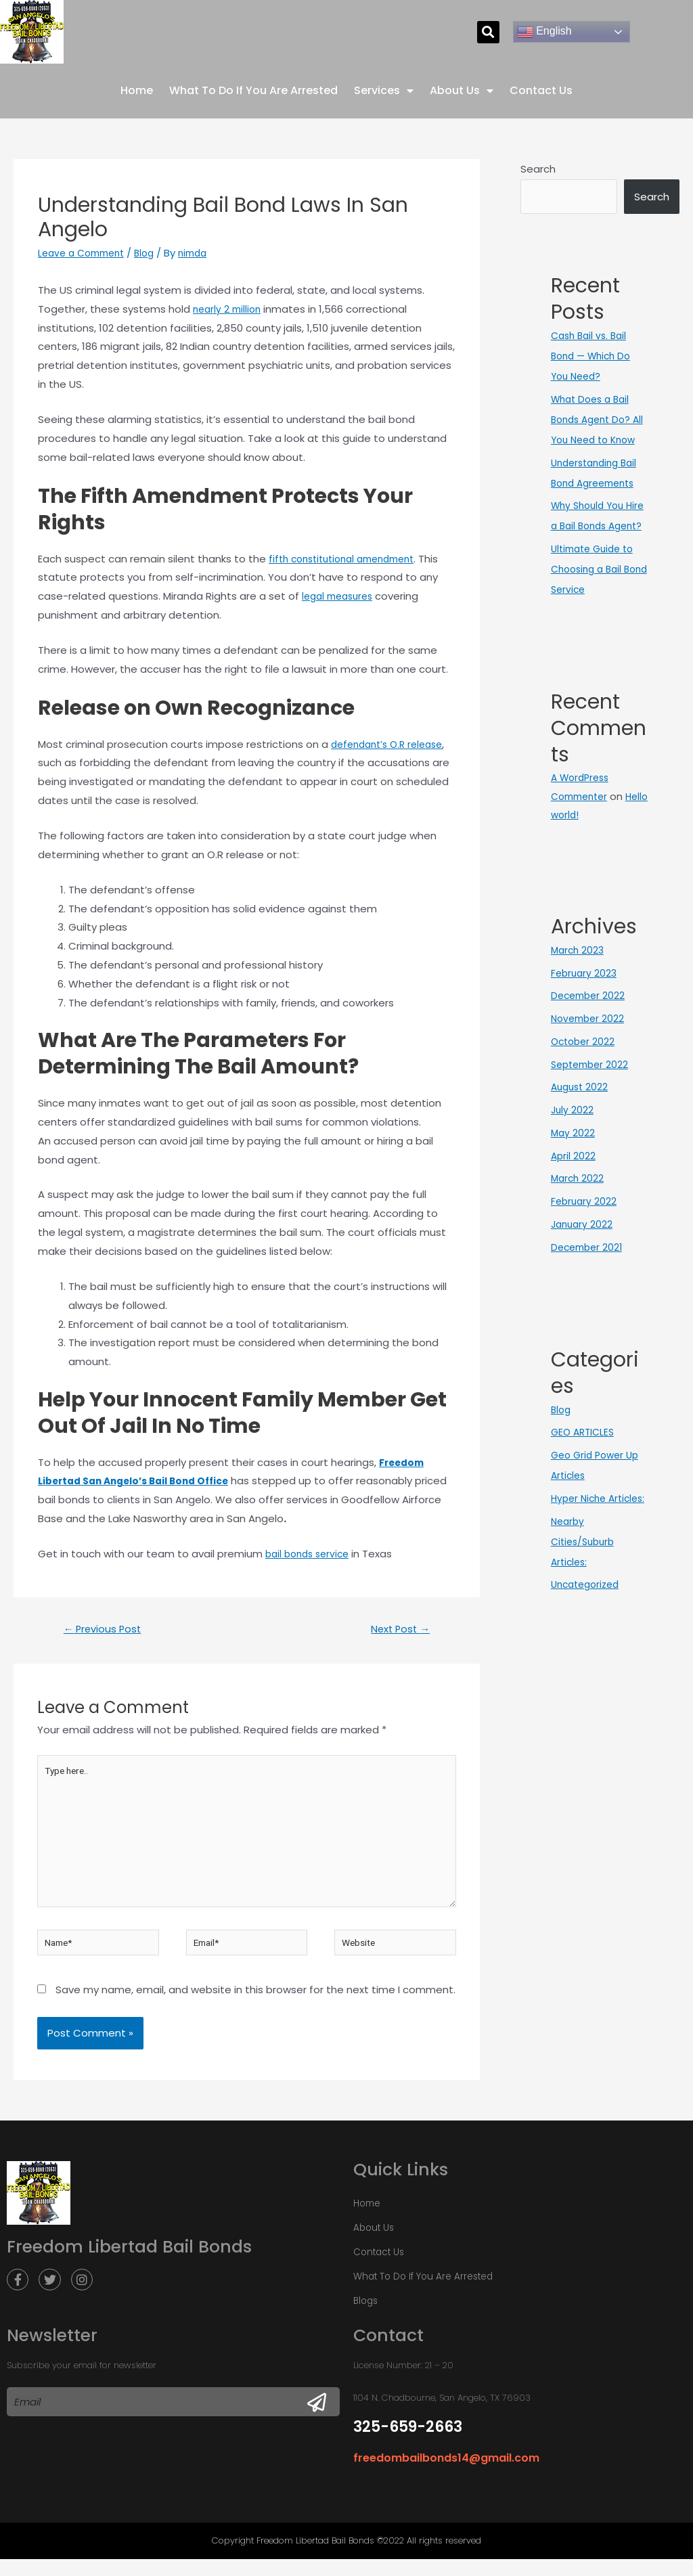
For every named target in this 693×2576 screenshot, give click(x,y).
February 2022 (585, 1240)
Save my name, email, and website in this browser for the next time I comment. (255, 2009)
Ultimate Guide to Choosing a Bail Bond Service (596, 609)
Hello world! (579, 854)
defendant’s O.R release (392, 744)
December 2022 (590, 1035)
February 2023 (585, 1012)
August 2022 (581, 1126)
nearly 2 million (229, 309)
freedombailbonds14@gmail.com (437, 2476)
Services (383, 91)
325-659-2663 (407, 2446)
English (544, 32)
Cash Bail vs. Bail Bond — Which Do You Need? (594, 355)
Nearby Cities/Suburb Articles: (585, 1601)
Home (136, 90)
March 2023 (579, 989)
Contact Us (541, 90)
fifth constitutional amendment (349, 558)
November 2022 (590, 1057)
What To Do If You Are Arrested (253, 90)
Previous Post (107, 1630)
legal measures (341, 596)
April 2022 (574, 1195)
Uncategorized (588, 1644)
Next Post (396, 1630)
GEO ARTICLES (585, 1472)
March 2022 (578, 1218)
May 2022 (573, 1172)
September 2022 (592, 1103)
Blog (153, 253)
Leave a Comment (85, 253)
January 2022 (583, 1263)
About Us (461, 91)
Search (538, 169)
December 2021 (589, 1286)
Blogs (365, 2319)
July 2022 (573, 1149)
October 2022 (585, 1080)
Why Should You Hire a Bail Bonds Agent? (592, 545)
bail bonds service (310, 1554)
